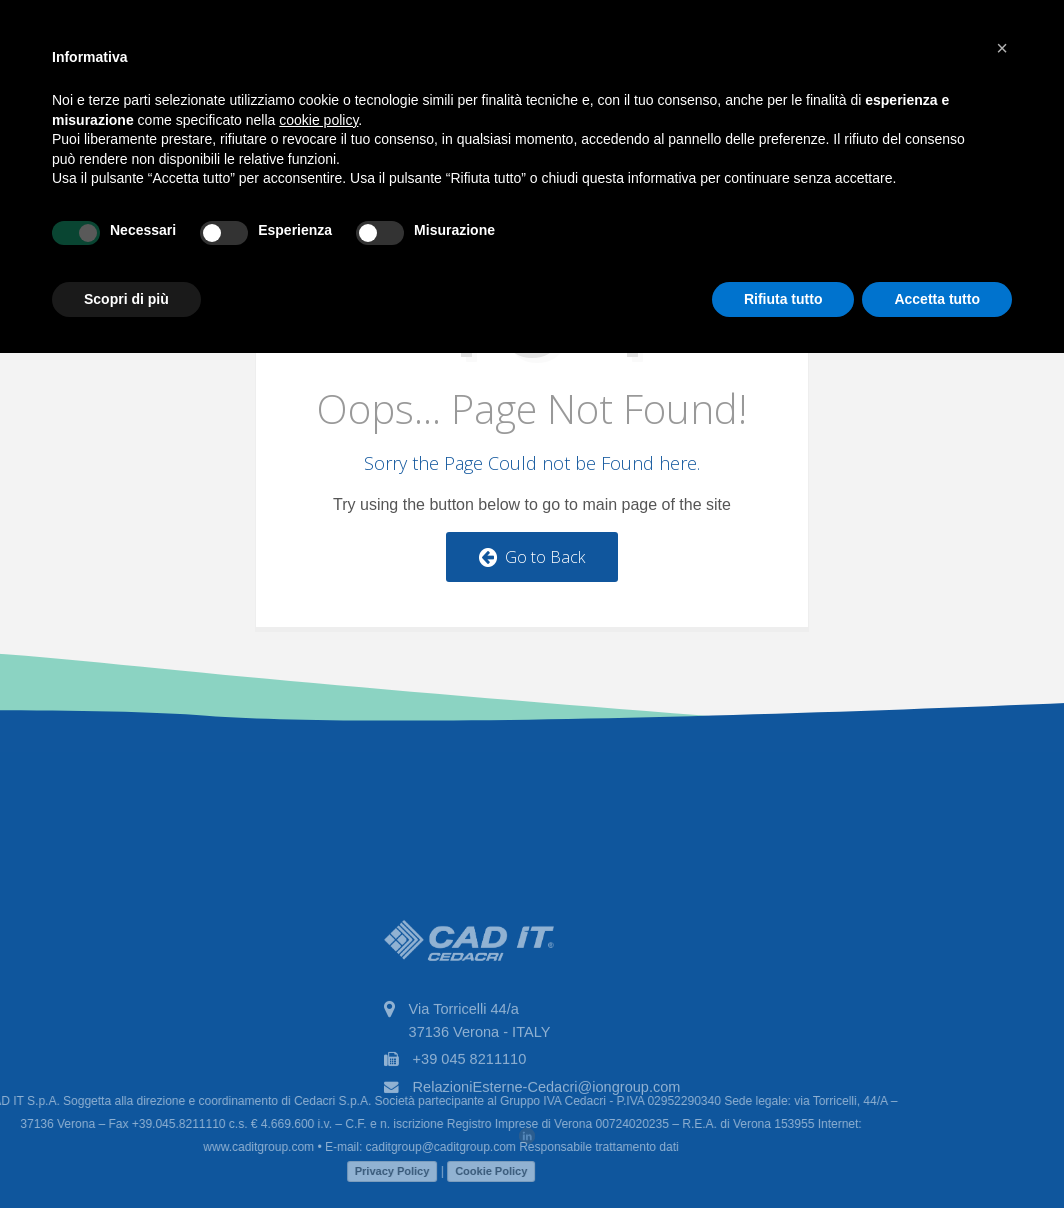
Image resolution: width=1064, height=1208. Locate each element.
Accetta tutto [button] (937, 299)
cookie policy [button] (318, 120)
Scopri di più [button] (126, 299)
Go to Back (532, 557)
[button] (1002, 48)
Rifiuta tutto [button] (783, 299)
